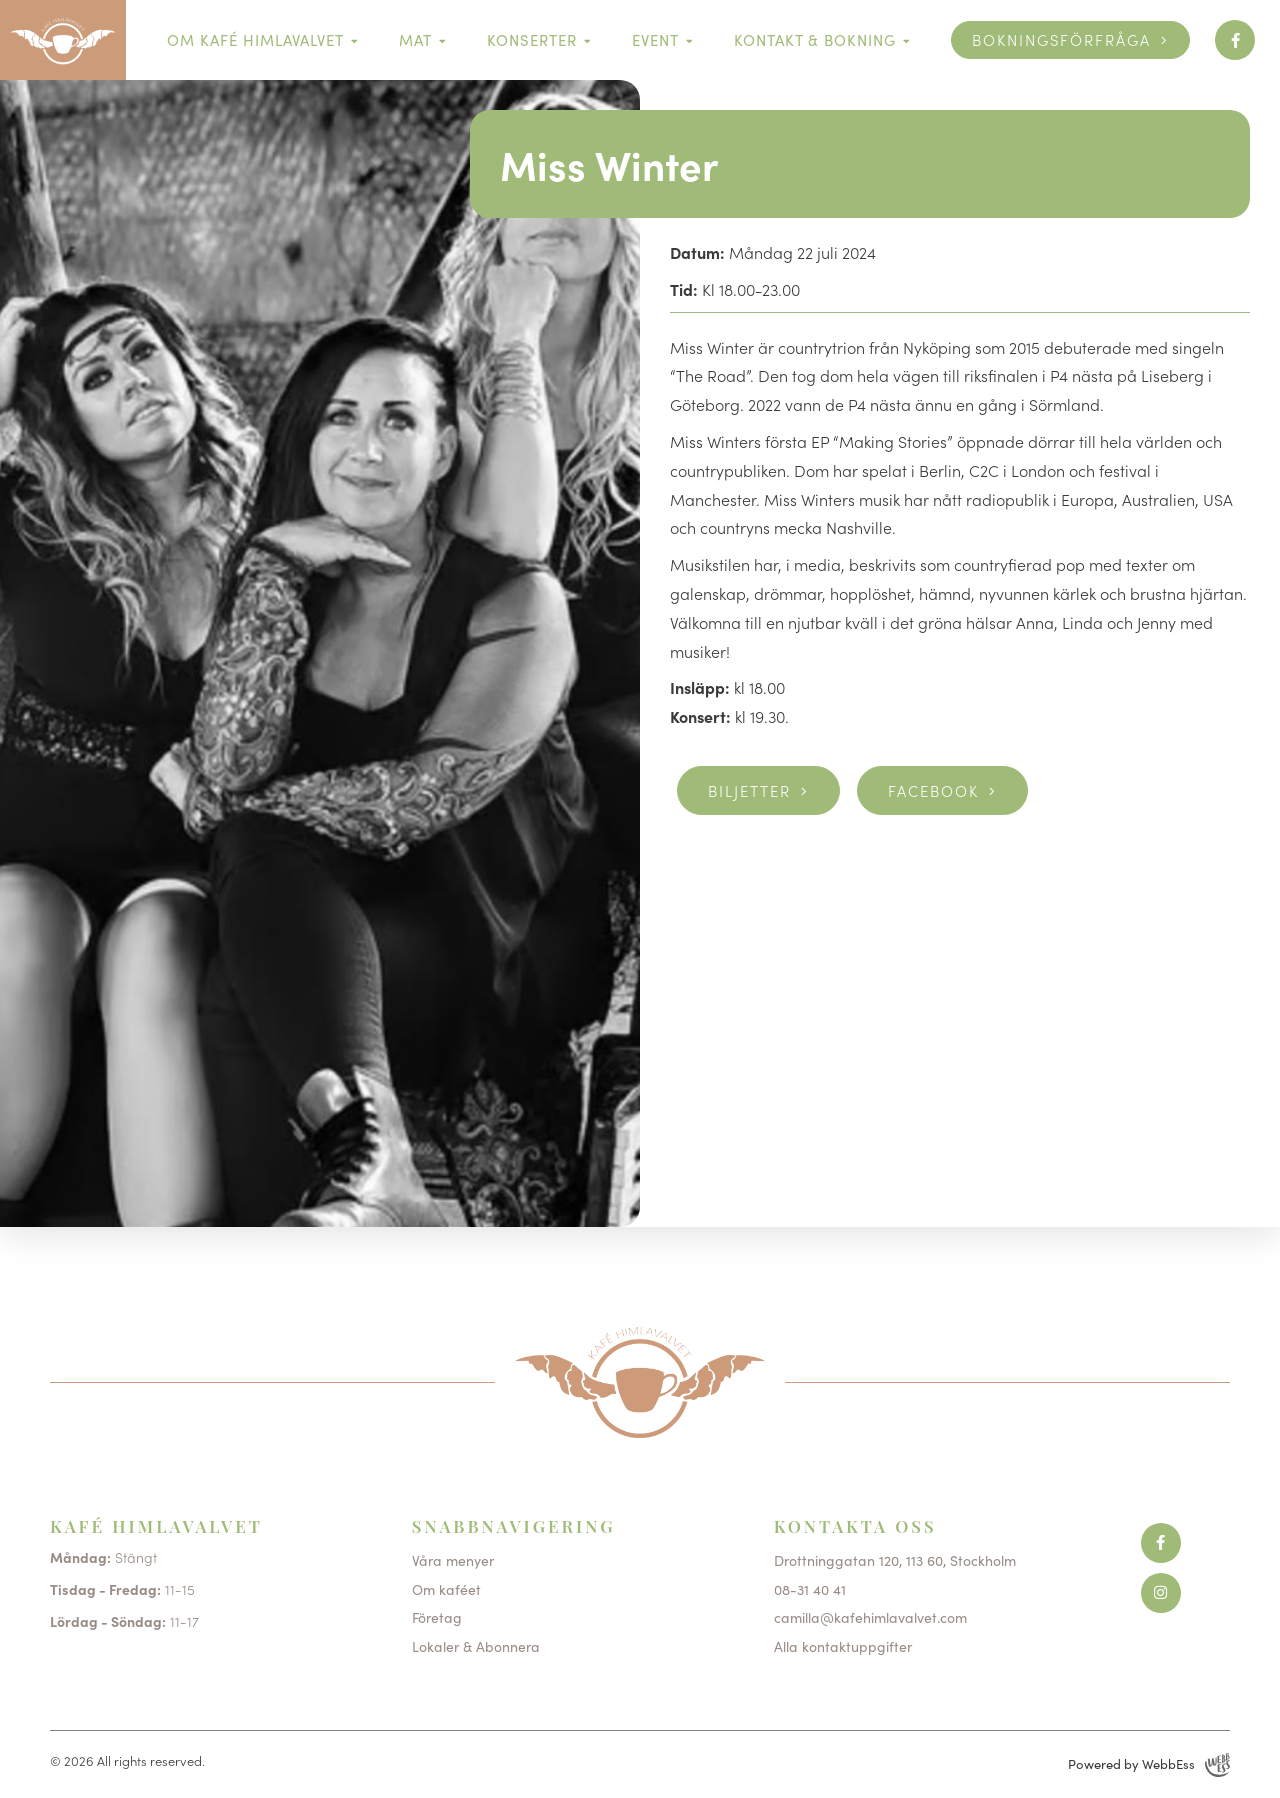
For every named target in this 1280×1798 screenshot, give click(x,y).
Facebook (933, 790)
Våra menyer (453, 1560)
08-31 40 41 (810, 1589)
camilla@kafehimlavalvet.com (870, 1617)
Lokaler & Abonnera (476, 1646)
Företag (437, 1617)
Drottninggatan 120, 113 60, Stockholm (895, 1560)
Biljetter (749, 790)
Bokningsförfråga (1061, 39)
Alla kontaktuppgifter (843, 1646)
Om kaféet (446, 1589)
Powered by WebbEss (1149, 1765)
